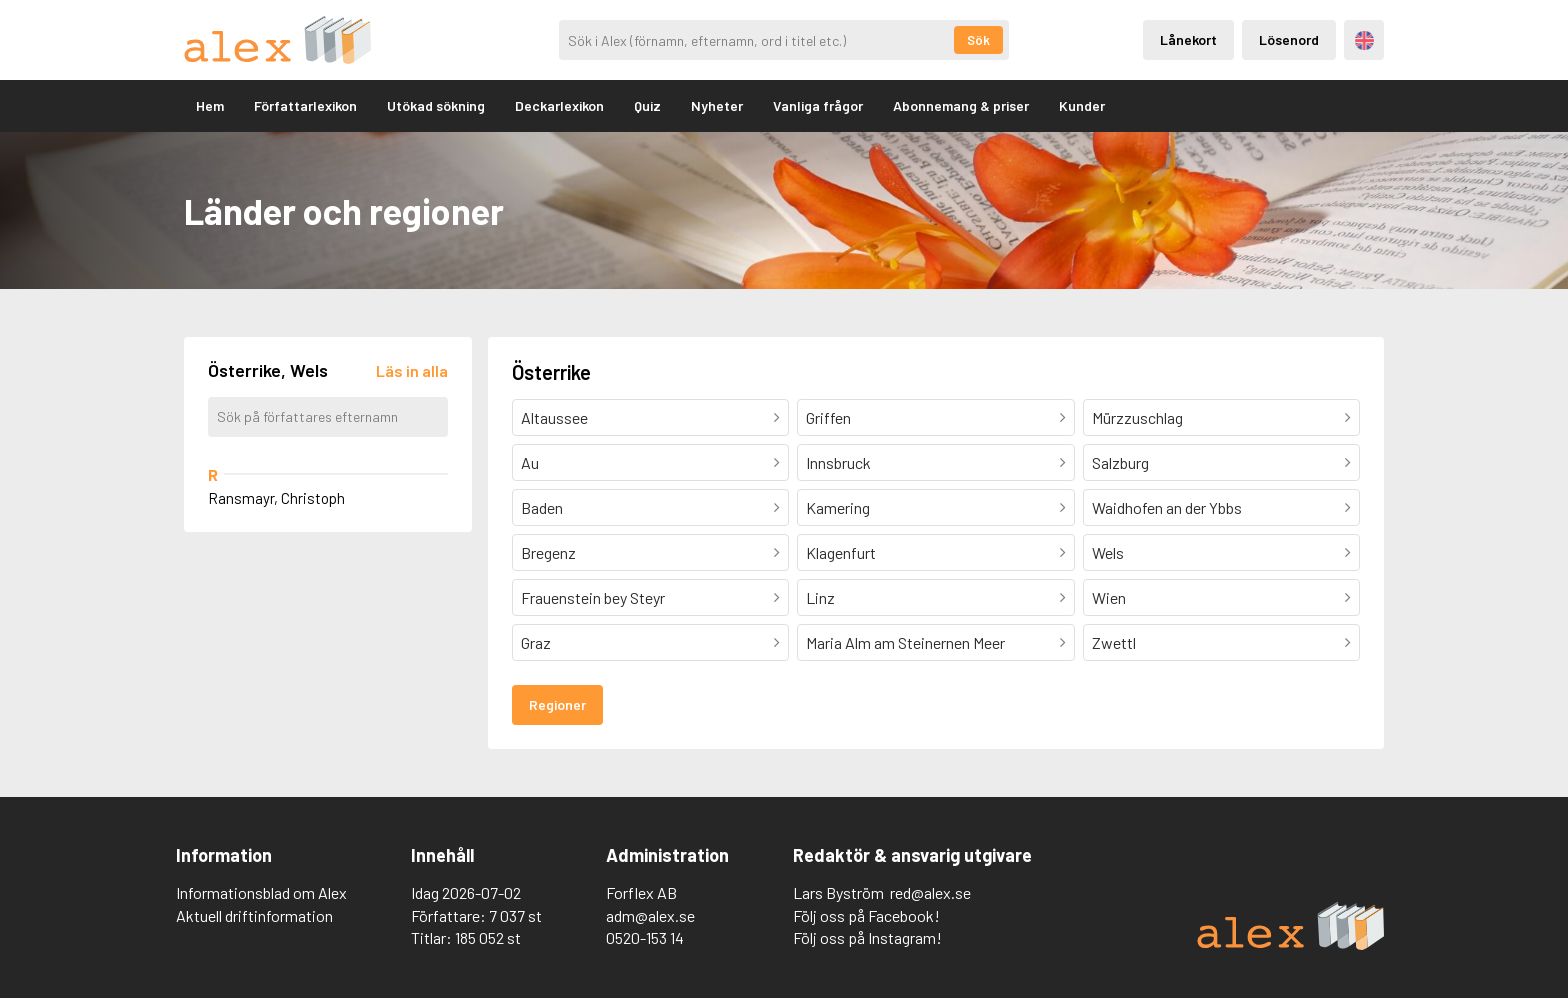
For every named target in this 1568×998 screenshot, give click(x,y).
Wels (1108, 552)
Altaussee (554, 417)
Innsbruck (838, 462)
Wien (1109, 597)
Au (530, 462)
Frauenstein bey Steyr (593, 597)
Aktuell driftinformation (254, 915)
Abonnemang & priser (961, 105)
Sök (978, 40)
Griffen (828, 417)
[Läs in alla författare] (412, 370)
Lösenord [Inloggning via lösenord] (1289, 39)
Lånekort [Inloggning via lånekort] (1188, 39)
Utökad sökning (436, 105)
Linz (820, 597)
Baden (542, 507)
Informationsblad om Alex (261, 892)
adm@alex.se (650, 915)
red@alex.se (930, 892)
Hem (210, 105)
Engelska (1364, 40)
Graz (536, 642)
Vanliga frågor (818, 105)
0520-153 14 (645, 937)
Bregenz (548, 552)
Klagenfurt (841, 552)
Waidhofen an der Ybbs (1167, 507)
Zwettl (1114, 642)
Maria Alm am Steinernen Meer (905, 642)
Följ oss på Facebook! (866, 915)
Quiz (647, 105)
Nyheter (717, 105)
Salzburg (1120, 462)
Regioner (557, 704)
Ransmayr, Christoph (276, 498)
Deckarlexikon (559, 105)
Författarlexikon (305, 105)
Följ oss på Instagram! (867, 937)
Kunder (1082, 105)
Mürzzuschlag (1137, 417)
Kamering (838, 507)
